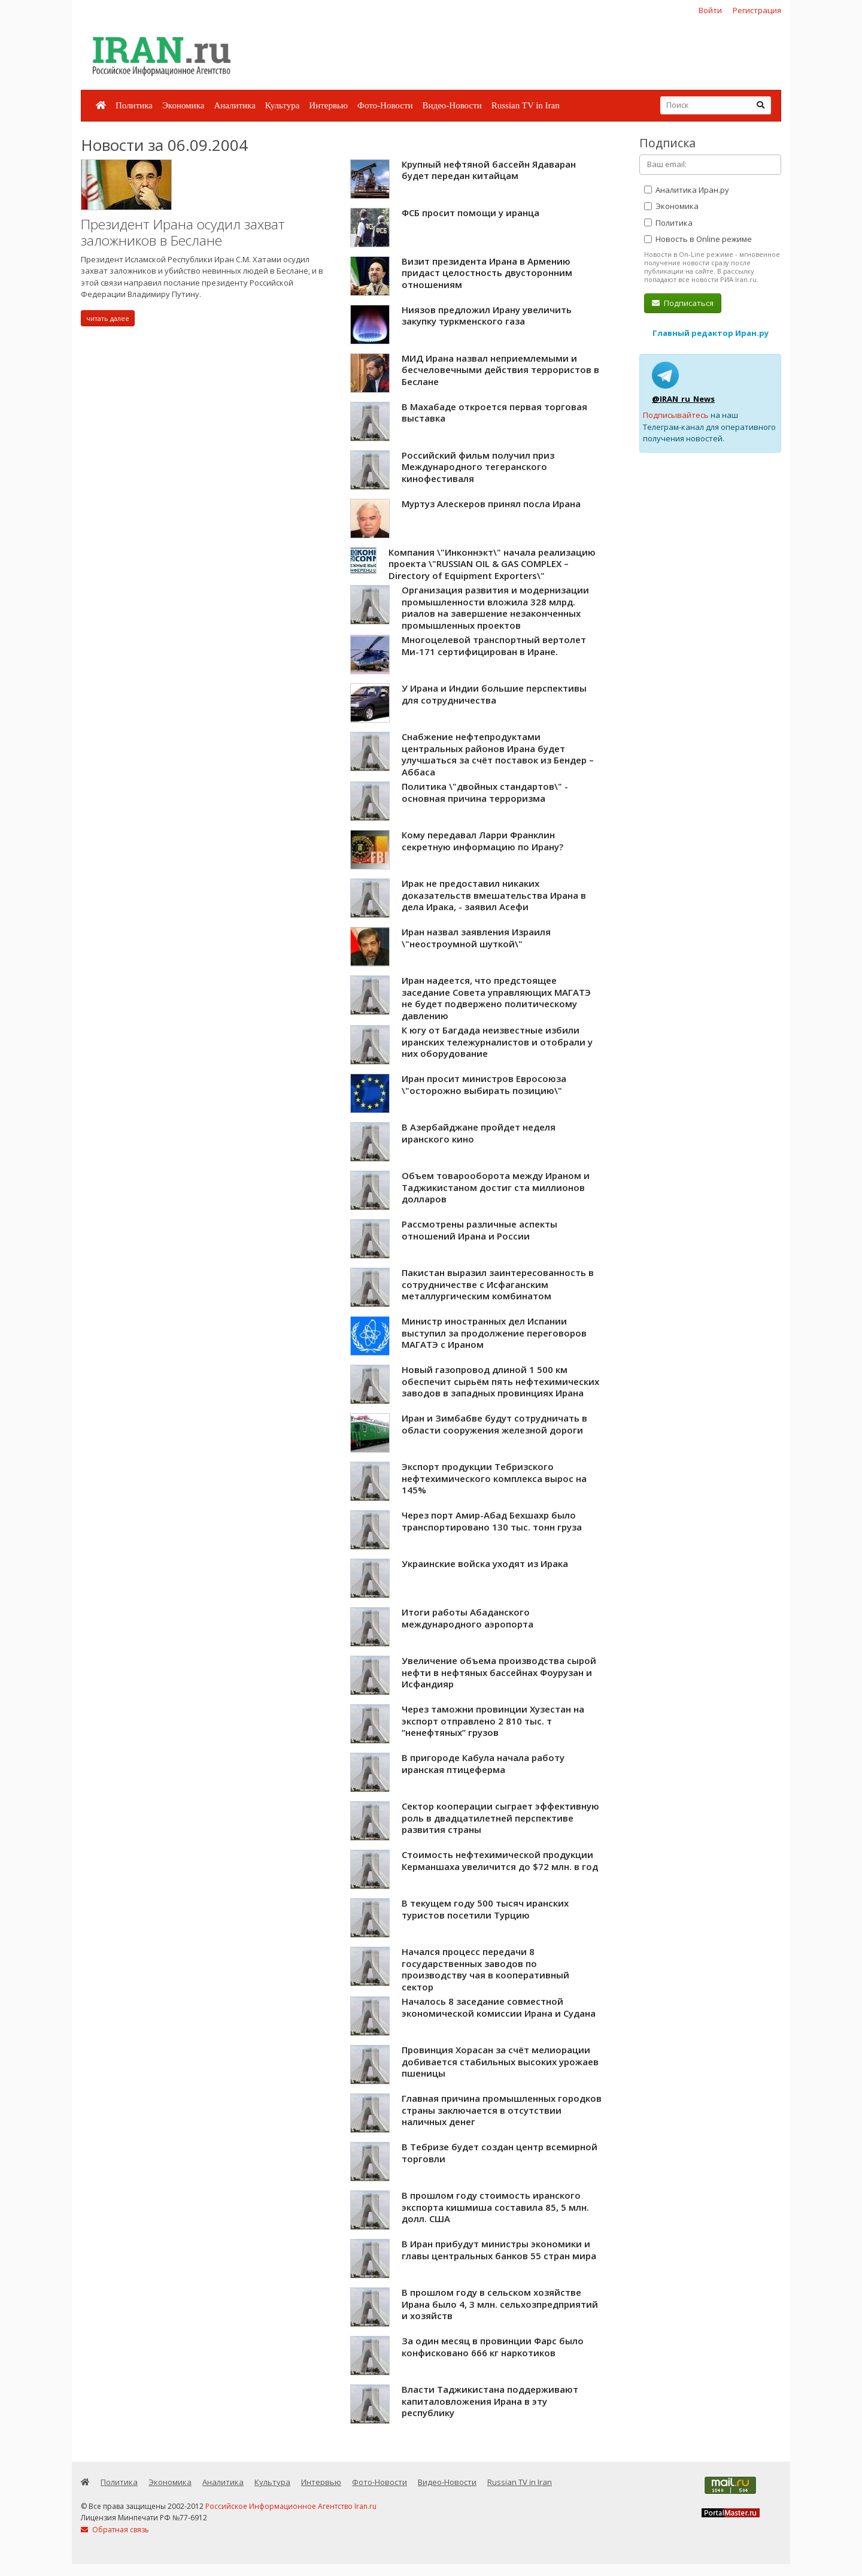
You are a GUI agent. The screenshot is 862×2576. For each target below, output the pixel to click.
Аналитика (234, 105)
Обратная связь (115, 2530)
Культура (282, 105)
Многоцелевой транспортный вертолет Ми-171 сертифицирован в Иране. (494, 645)
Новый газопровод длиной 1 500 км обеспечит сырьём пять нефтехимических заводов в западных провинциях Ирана (500, 1381)
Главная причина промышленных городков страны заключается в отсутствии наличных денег (502, 2110)
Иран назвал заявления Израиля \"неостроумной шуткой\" (476, 938)
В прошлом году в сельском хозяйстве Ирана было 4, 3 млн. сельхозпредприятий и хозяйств (500, 2304)
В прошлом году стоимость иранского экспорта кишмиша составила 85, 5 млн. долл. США (495, 2207)
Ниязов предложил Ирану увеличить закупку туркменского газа (487, 316)
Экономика (183, 105)
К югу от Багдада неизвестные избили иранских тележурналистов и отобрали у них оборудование (497, 1041)
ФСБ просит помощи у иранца (470, 213)
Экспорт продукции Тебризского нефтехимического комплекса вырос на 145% (494, 1478)
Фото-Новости (384, 105)
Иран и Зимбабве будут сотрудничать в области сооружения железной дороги (494, 1424)
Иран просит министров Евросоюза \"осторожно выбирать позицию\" (484, 1084)
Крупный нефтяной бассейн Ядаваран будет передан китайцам (489, 170)
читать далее (107, 318)
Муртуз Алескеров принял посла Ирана (491, 504)
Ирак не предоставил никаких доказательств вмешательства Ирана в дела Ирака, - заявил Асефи (494, 895)
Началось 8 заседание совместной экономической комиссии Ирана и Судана (499, 2007)
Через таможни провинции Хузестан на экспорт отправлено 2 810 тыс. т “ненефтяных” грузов (493, 1720)
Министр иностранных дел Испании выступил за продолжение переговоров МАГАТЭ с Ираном (494, 1332)
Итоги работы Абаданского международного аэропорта (467, 1618)
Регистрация (757, 10)
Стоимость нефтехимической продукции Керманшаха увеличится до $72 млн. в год (500, 1860)
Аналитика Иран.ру (686, 189)
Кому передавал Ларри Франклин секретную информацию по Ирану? (482, 841)
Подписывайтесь (676, 415)
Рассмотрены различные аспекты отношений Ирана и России (479, 1230)
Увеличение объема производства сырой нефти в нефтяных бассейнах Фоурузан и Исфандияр (499, 1672)
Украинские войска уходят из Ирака (485, 1563)
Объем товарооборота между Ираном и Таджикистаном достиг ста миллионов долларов (496, 1187)
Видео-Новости (451, 105)
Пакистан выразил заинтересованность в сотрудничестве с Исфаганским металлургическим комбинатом (498, 1284)
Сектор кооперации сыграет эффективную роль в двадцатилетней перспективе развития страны (500, 1817)
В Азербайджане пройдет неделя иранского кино (479, 1133)
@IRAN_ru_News (683, 398)
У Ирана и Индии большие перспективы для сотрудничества (494, 694)
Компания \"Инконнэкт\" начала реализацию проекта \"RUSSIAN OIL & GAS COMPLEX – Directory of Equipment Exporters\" (492, 563)
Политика (134, 105)
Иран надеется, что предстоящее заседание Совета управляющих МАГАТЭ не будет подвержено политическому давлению (496, 998)
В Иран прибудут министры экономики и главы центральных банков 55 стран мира (499, 2250)
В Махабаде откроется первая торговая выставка (494, 413)
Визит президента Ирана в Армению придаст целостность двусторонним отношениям (487, 272)
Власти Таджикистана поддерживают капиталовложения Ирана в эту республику (490, 2401)
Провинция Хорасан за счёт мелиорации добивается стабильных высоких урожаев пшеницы (500, 2061)
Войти (710, 10)
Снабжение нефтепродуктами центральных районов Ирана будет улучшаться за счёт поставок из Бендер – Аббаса (498, 754)
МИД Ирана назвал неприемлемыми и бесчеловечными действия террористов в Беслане (500, 369)
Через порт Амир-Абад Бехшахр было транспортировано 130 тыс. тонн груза (492, 1521)
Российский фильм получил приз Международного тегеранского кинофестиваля (478, 466)
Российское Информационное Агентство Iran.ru (291, 2506)
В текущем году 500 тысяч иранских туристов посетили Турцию (485, 1909)
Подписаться (683, 303)
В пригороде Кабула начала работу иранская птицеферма (483, 1763)
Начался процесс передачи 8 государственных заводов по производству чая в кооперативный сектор (485, 1969)
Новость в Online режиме (698, 239)
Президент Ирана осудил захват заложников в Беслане (183, 232)
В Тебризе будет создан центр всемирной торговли (499, 2153)
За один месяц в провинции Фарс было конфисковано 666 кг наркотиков (493, 2347)
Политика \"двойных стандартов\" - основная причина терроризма (485, 792)
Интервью (328, 105)
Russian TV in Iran (525, 105)
